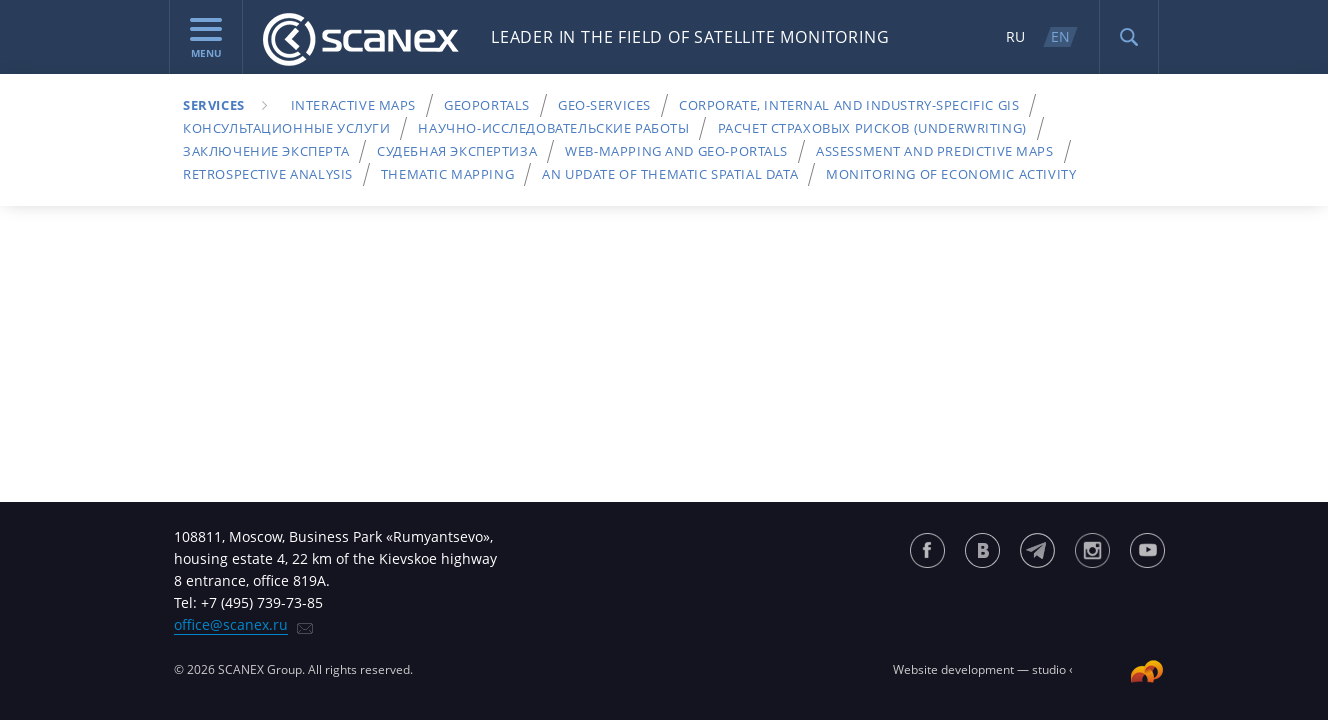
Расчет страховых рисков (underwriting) (872, 128)
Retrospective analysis (268, 174)
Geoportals (487, 105)
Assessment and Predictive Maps (935, 151)
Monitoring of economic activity (951, 174)
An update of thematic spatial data (670, 174)
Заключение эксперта (266, 151)
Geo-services (604, 105)
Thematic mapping (447, 174)
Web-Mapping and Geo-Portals (676, 151)
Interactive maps (353, 105)
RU (1015, 36)
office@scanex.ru (231, 624)
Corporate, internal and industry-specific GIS (849, 105)
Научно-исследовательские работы (553, 128)
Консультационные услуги (286, 128)
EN (1060, 36)
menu (206, 39)
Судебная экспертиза (457, 151)
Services (214, 105)
